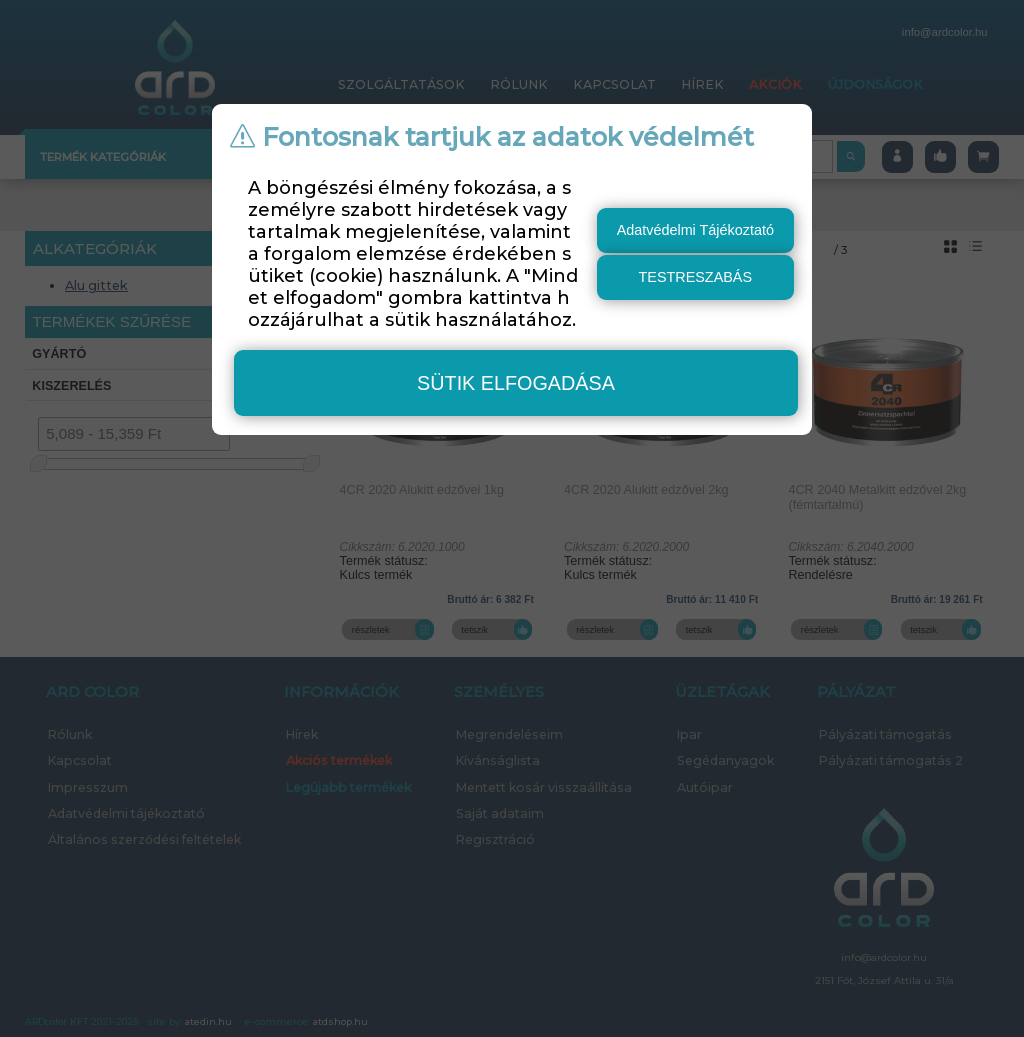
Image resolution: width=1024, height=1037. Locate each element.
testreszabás (696, 277)
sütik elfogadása (516, 383)
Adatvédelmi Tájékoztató (695, 230)
